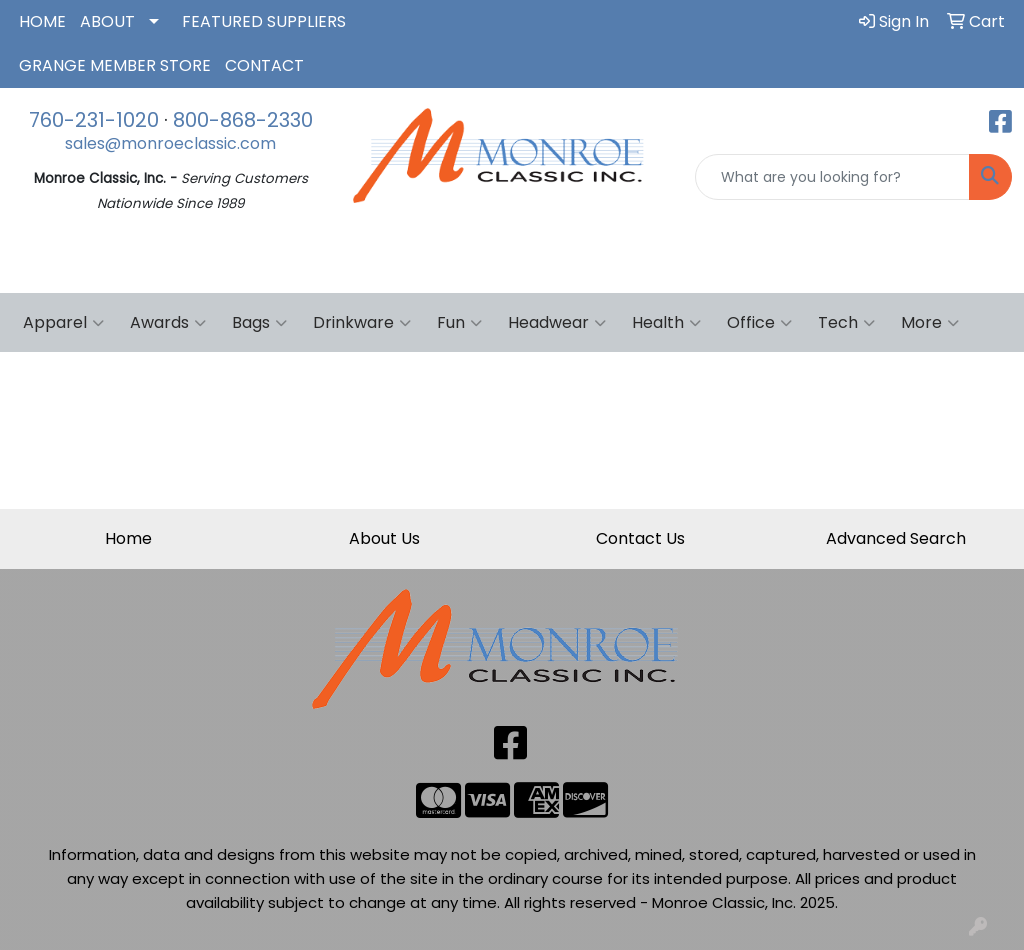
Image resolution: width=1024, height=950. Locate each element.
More (930, 323)
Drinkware (362, 323)
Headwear (557, 323)
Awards (168, 323)
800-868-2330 (243, 120)
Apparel (63, 323)
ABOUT (107, 21)
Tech (846, 323)
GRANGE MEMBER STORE (115, 65)
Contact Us (640, 538)
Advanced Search (896, 538)
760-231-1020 (94, 120)
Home (128, 538)
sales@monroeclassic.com (170, 143)
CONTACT (264, 65)
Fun (459, 323)
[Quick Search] (832, 177)
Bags (259, 323)
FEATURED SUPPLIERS (264, 21)
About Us (384, 538)
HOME (42, 21)
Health (666, 323)
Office (759, 323)
